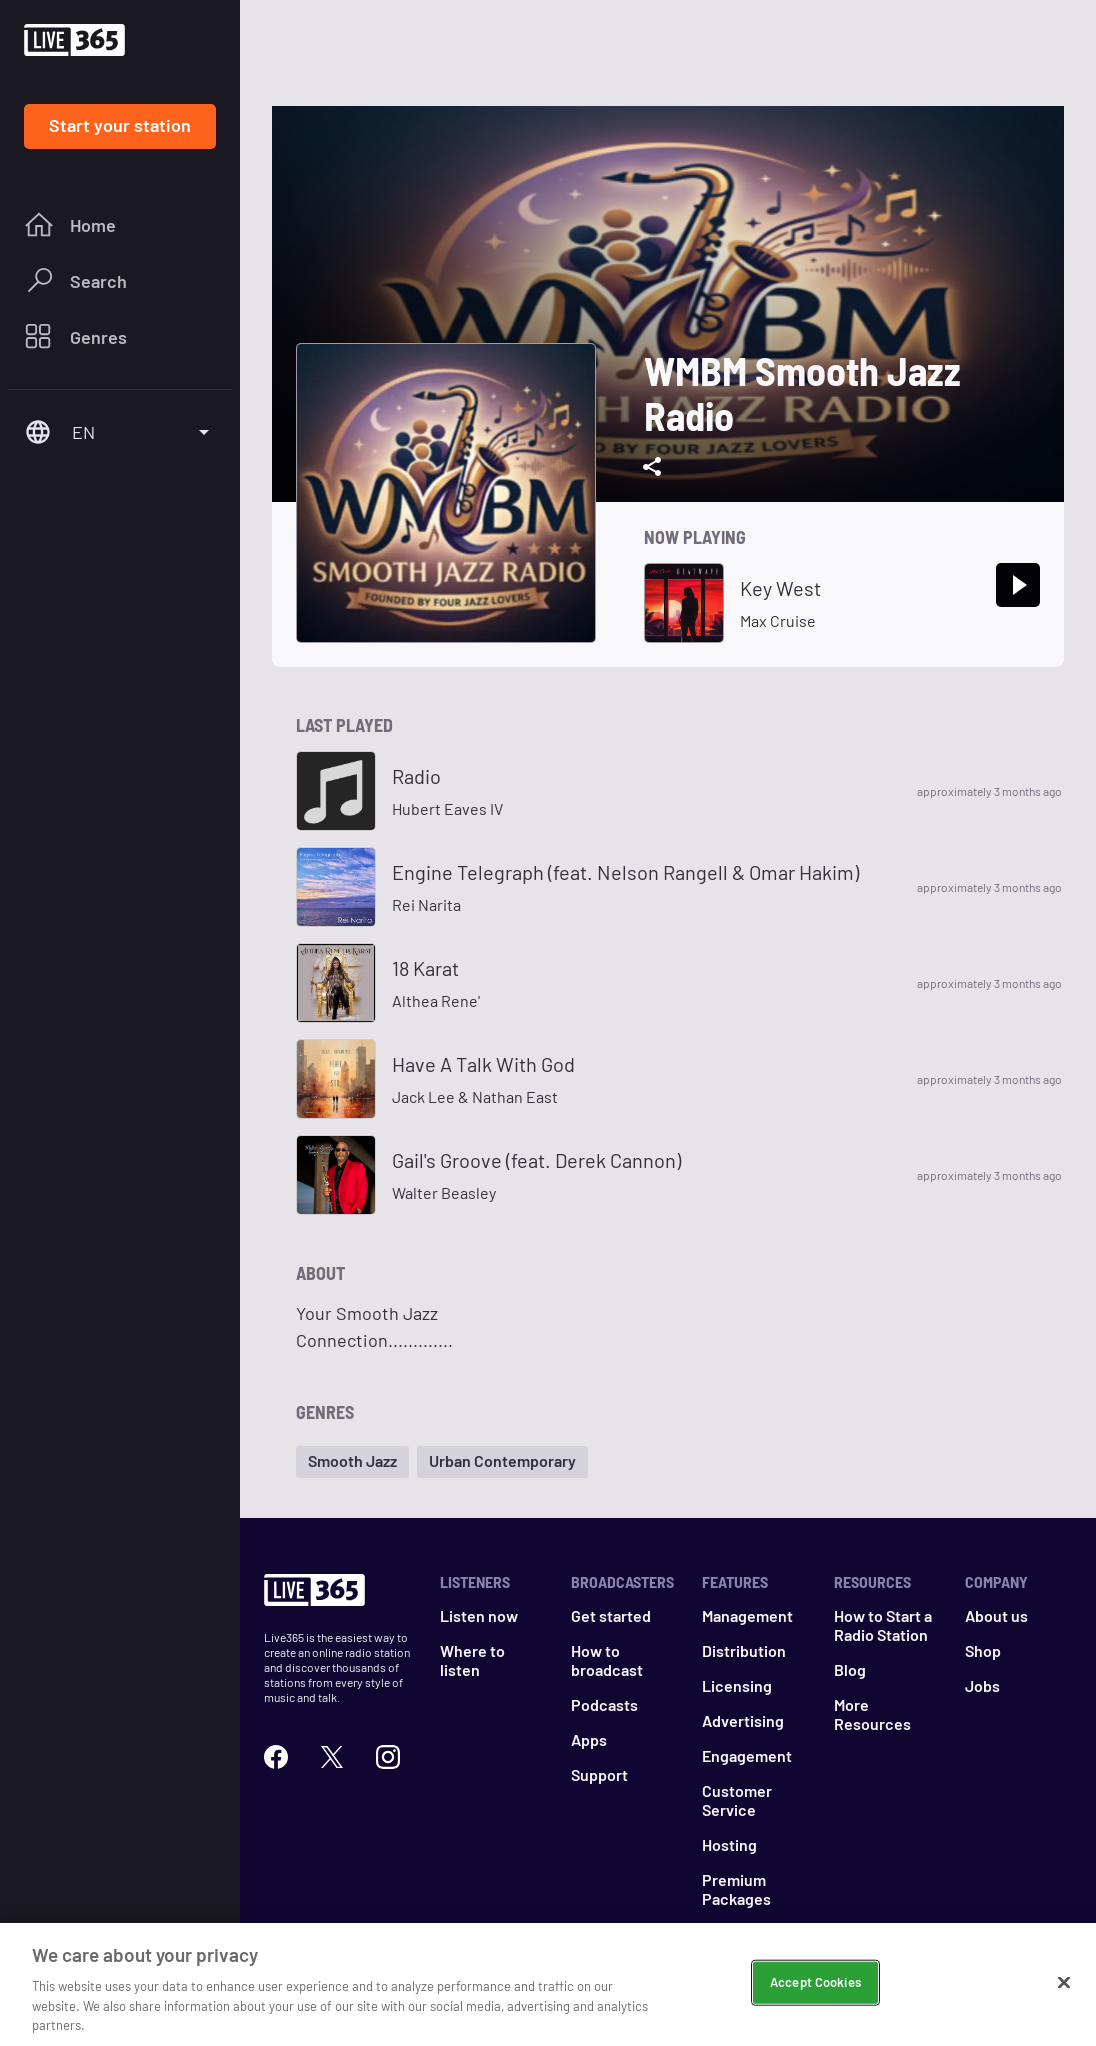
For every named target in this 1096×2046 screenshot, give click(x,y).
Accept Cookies (815, 1983)
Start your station (120, 125)
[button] (352, 1462)
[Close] (1064, 1984)
